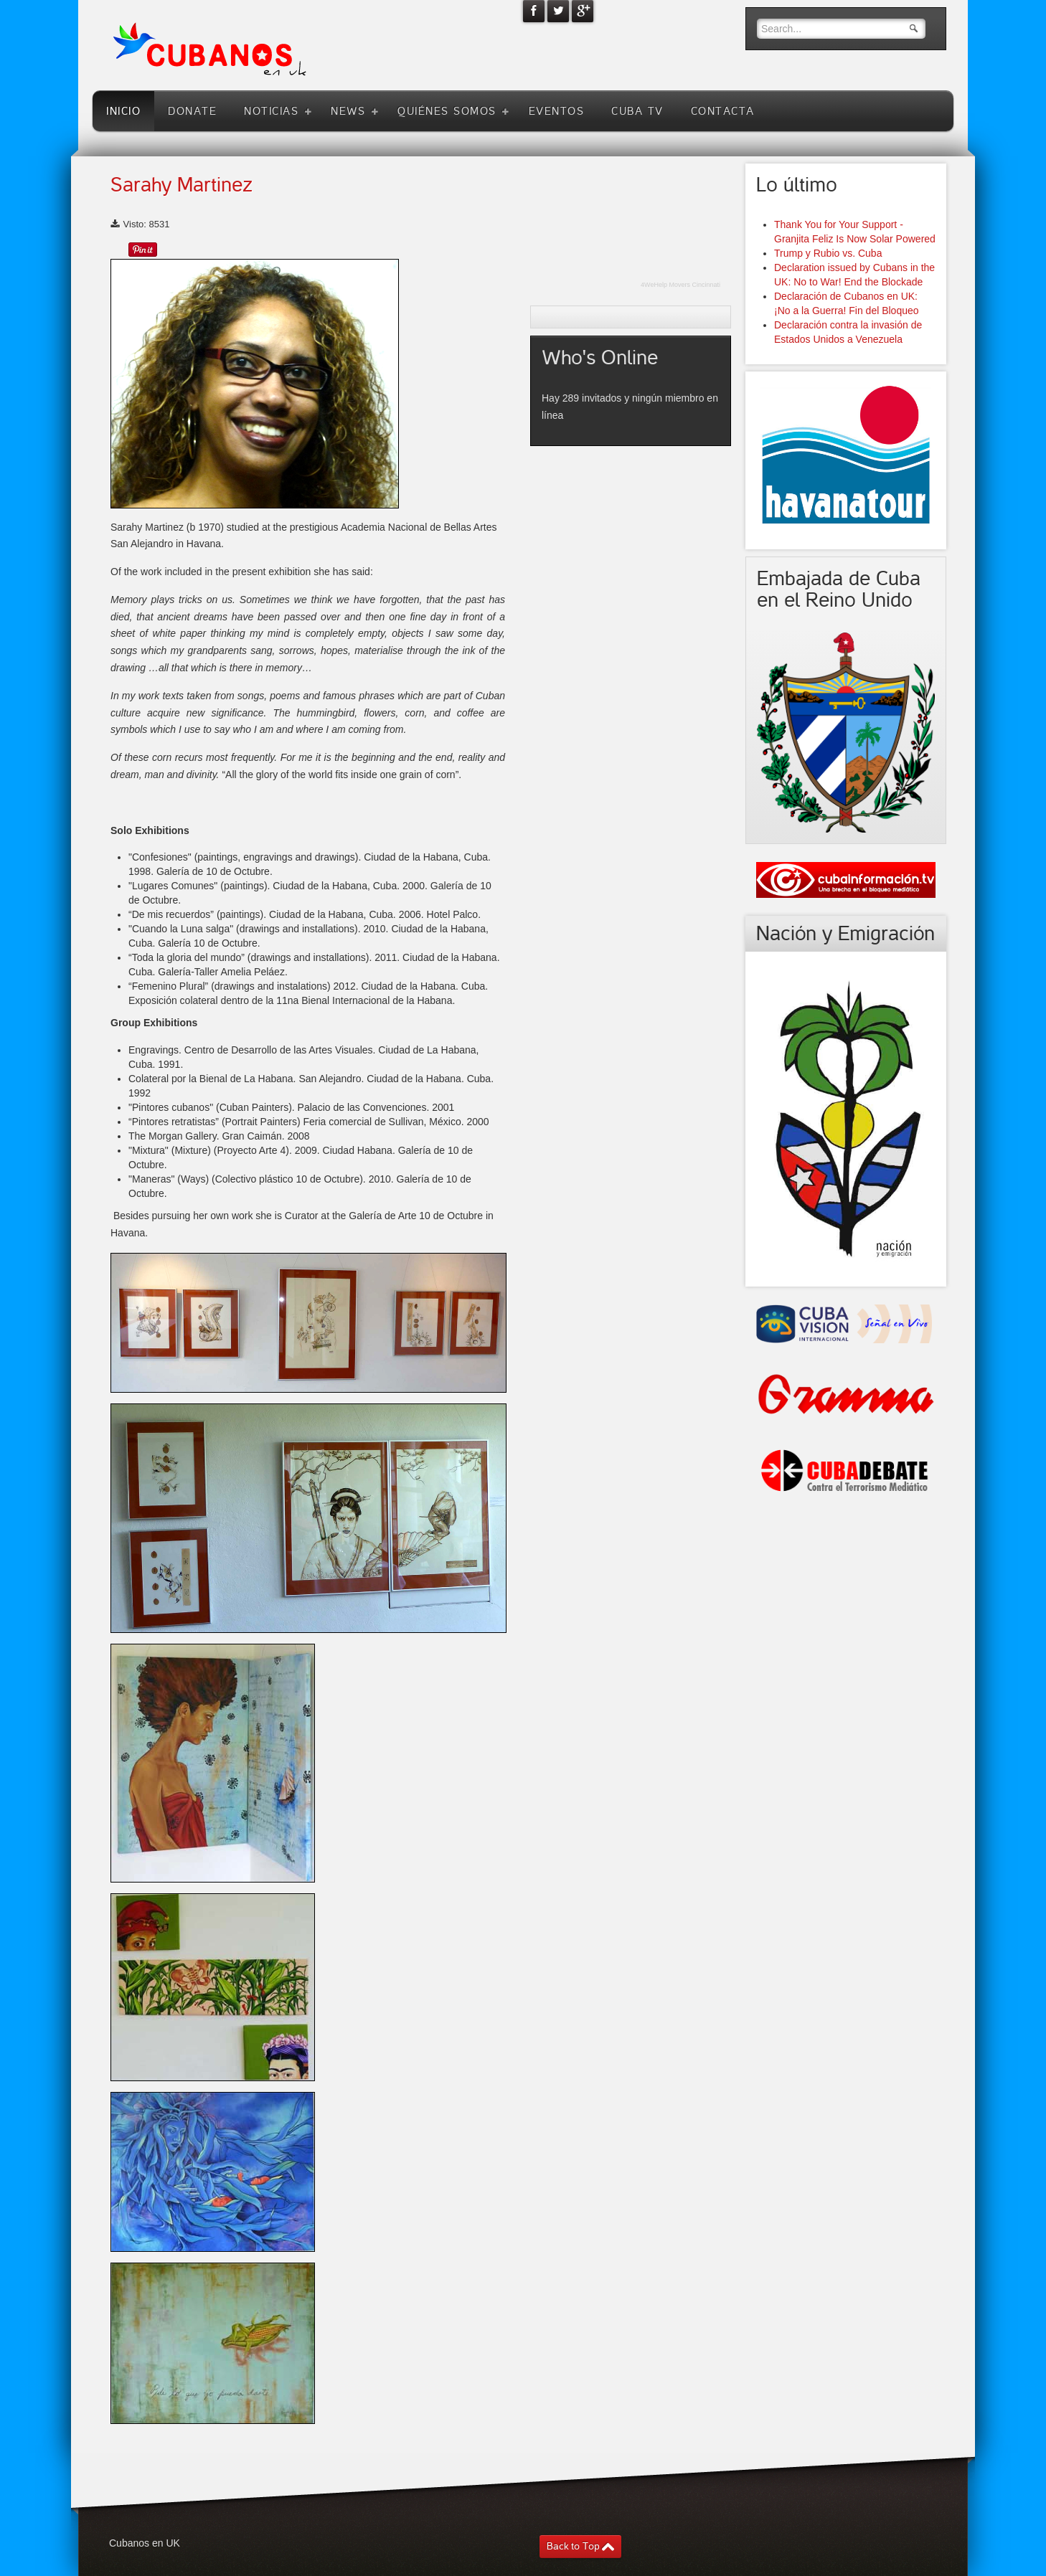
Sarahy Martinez (181, 185)
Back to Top (573, 2546)
